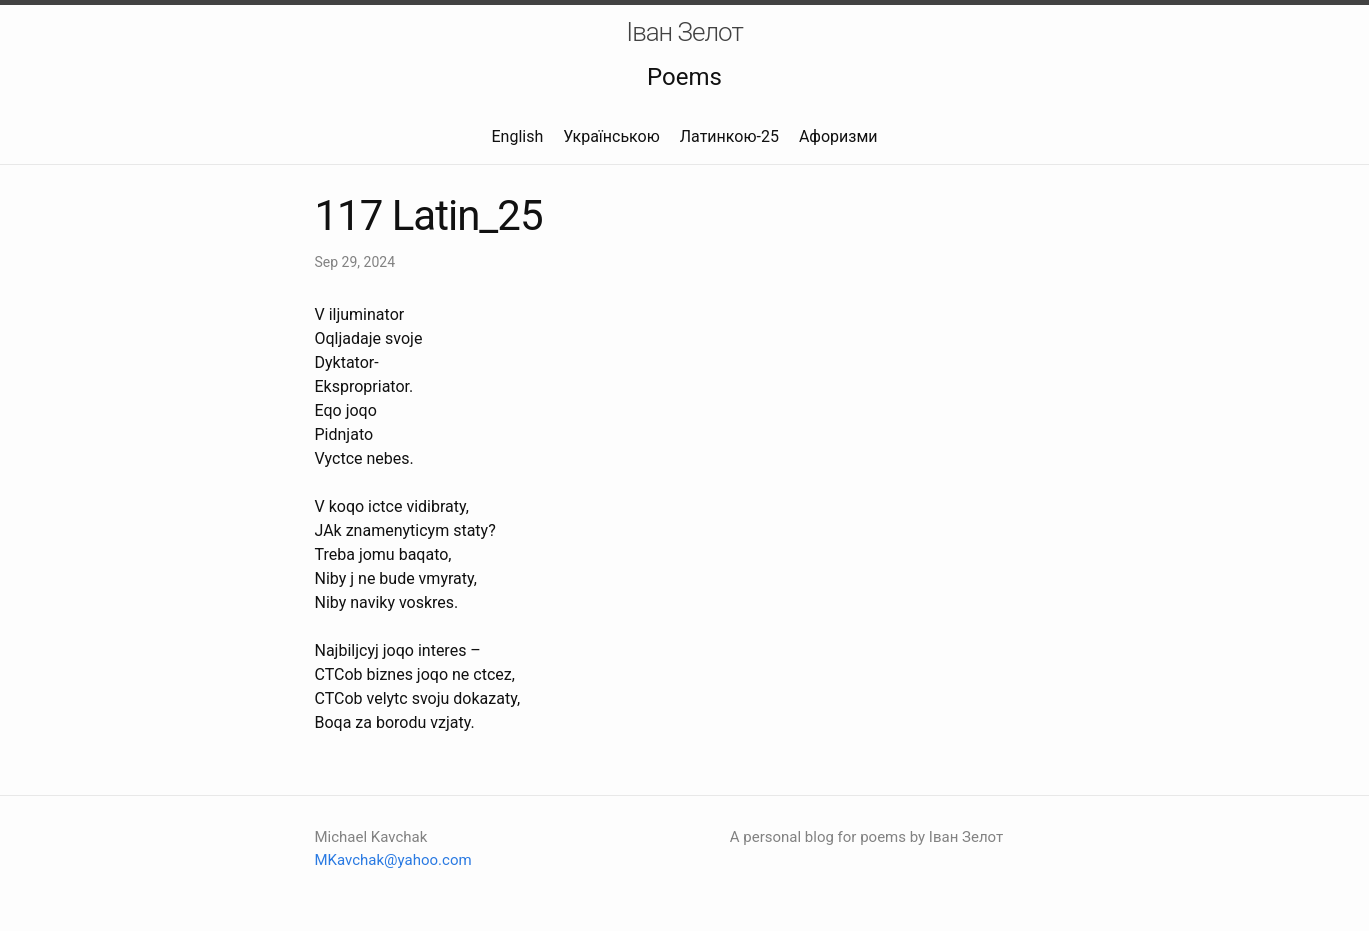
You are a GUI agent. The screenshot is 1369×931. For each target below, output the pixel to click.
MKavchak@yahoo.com (393, 860)
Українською (611, 136)
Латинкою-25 (729, 136)
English (517, 136)
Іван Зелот (684, 32)
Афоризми (838, 136)
